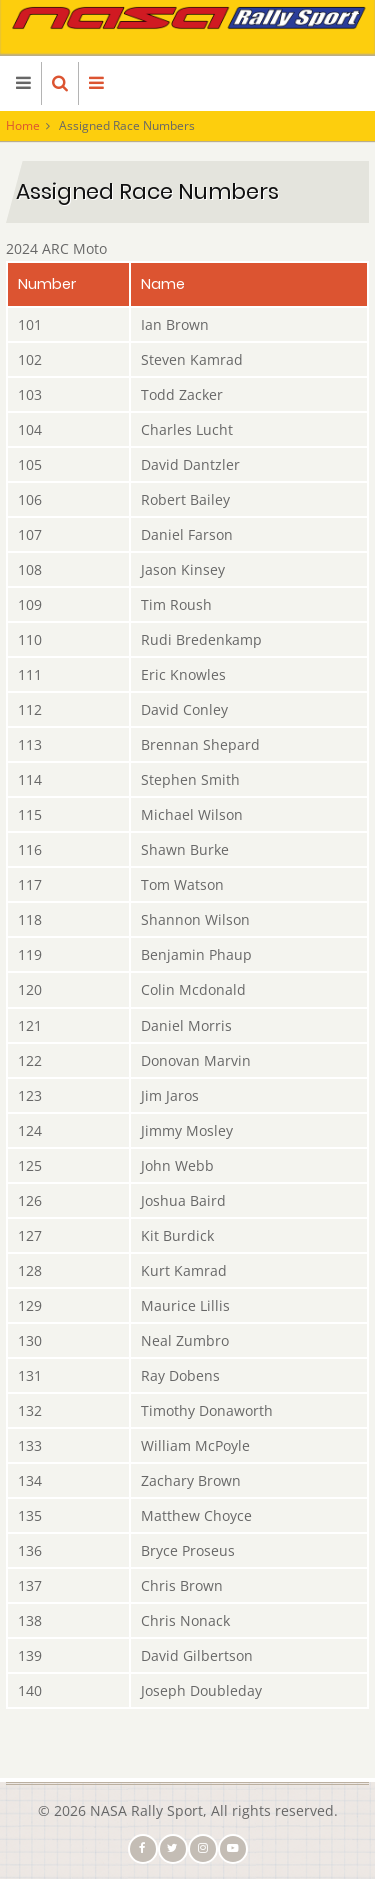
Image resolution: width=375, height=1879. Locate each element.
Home (23, 125)
